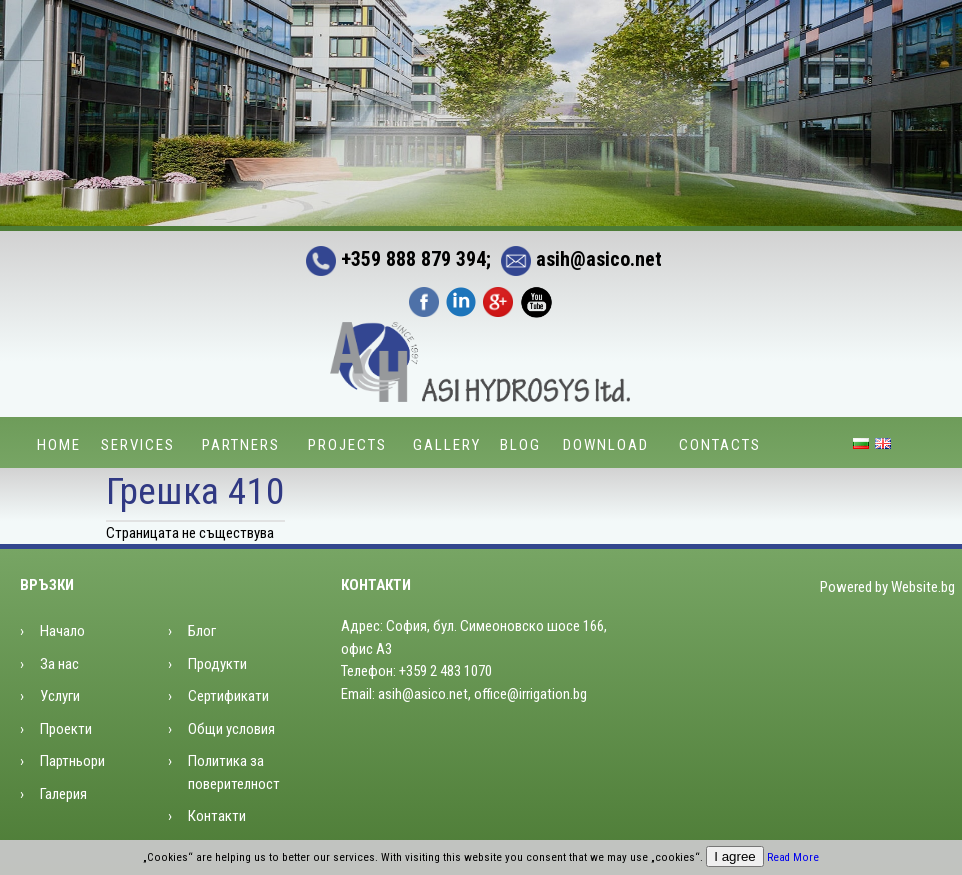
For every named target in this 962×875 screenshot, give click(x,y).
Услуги (60, 696)
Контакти (217, 816)
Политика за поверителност (234, 772)
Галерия (63, 794)
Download (606, 445)
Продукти (217, 664)
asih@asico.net (576, 259)
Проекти (66, 729)
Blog (520, 445)
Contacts (720, 445)
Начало (62, 631)
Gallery (447, 445)
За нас (59, 664)
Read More (793, 857)
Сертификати (228, 696)
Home (59, 445)
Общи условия (231, 729)
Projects (347, 445)
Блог (202, 631)
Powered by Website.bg (887, 587)
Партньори (72, 761)
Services (138, 445)
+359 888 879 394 (396, 259)
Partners (241, 445)
